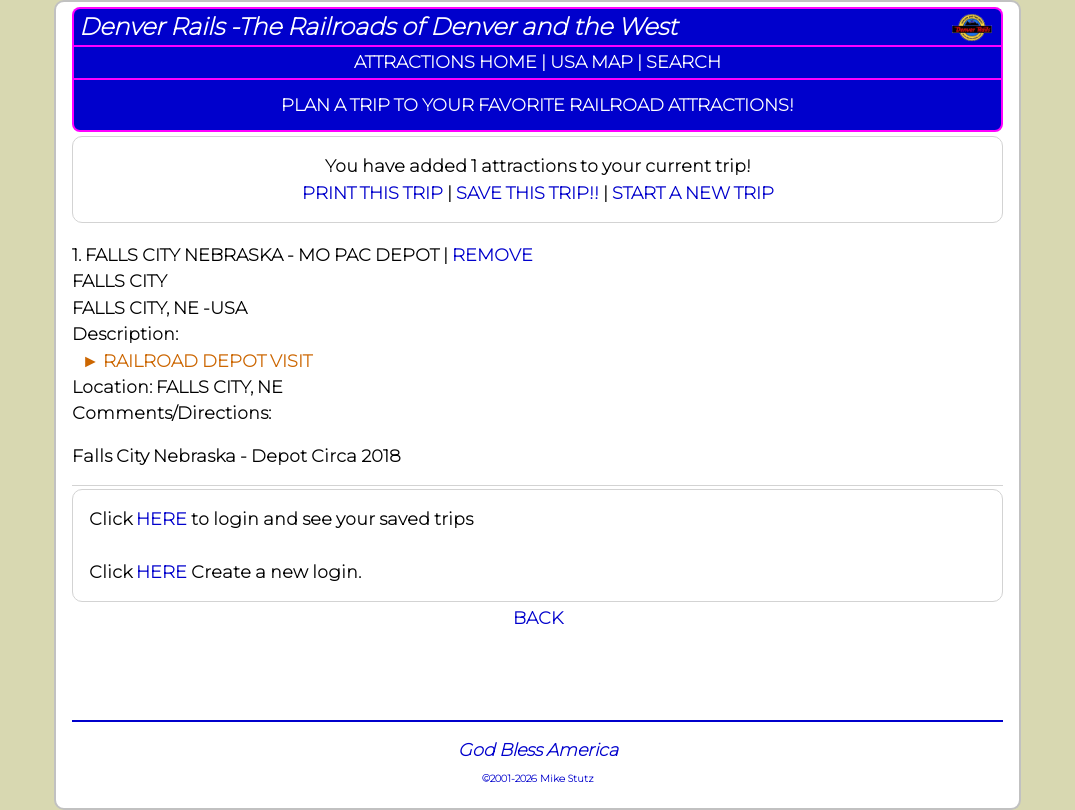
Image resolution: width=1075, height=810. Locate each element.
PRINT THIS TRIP (372, 192)
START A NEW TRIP (693, 192)
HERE (161, 518)
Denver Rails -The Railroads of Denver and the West (378, 26)
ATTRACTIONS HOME (445, 61)
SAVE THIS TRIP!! (527, 192)
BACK (538, 617)
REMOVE (492, 254)
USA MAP (591, 61)
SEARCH (683, 61)
